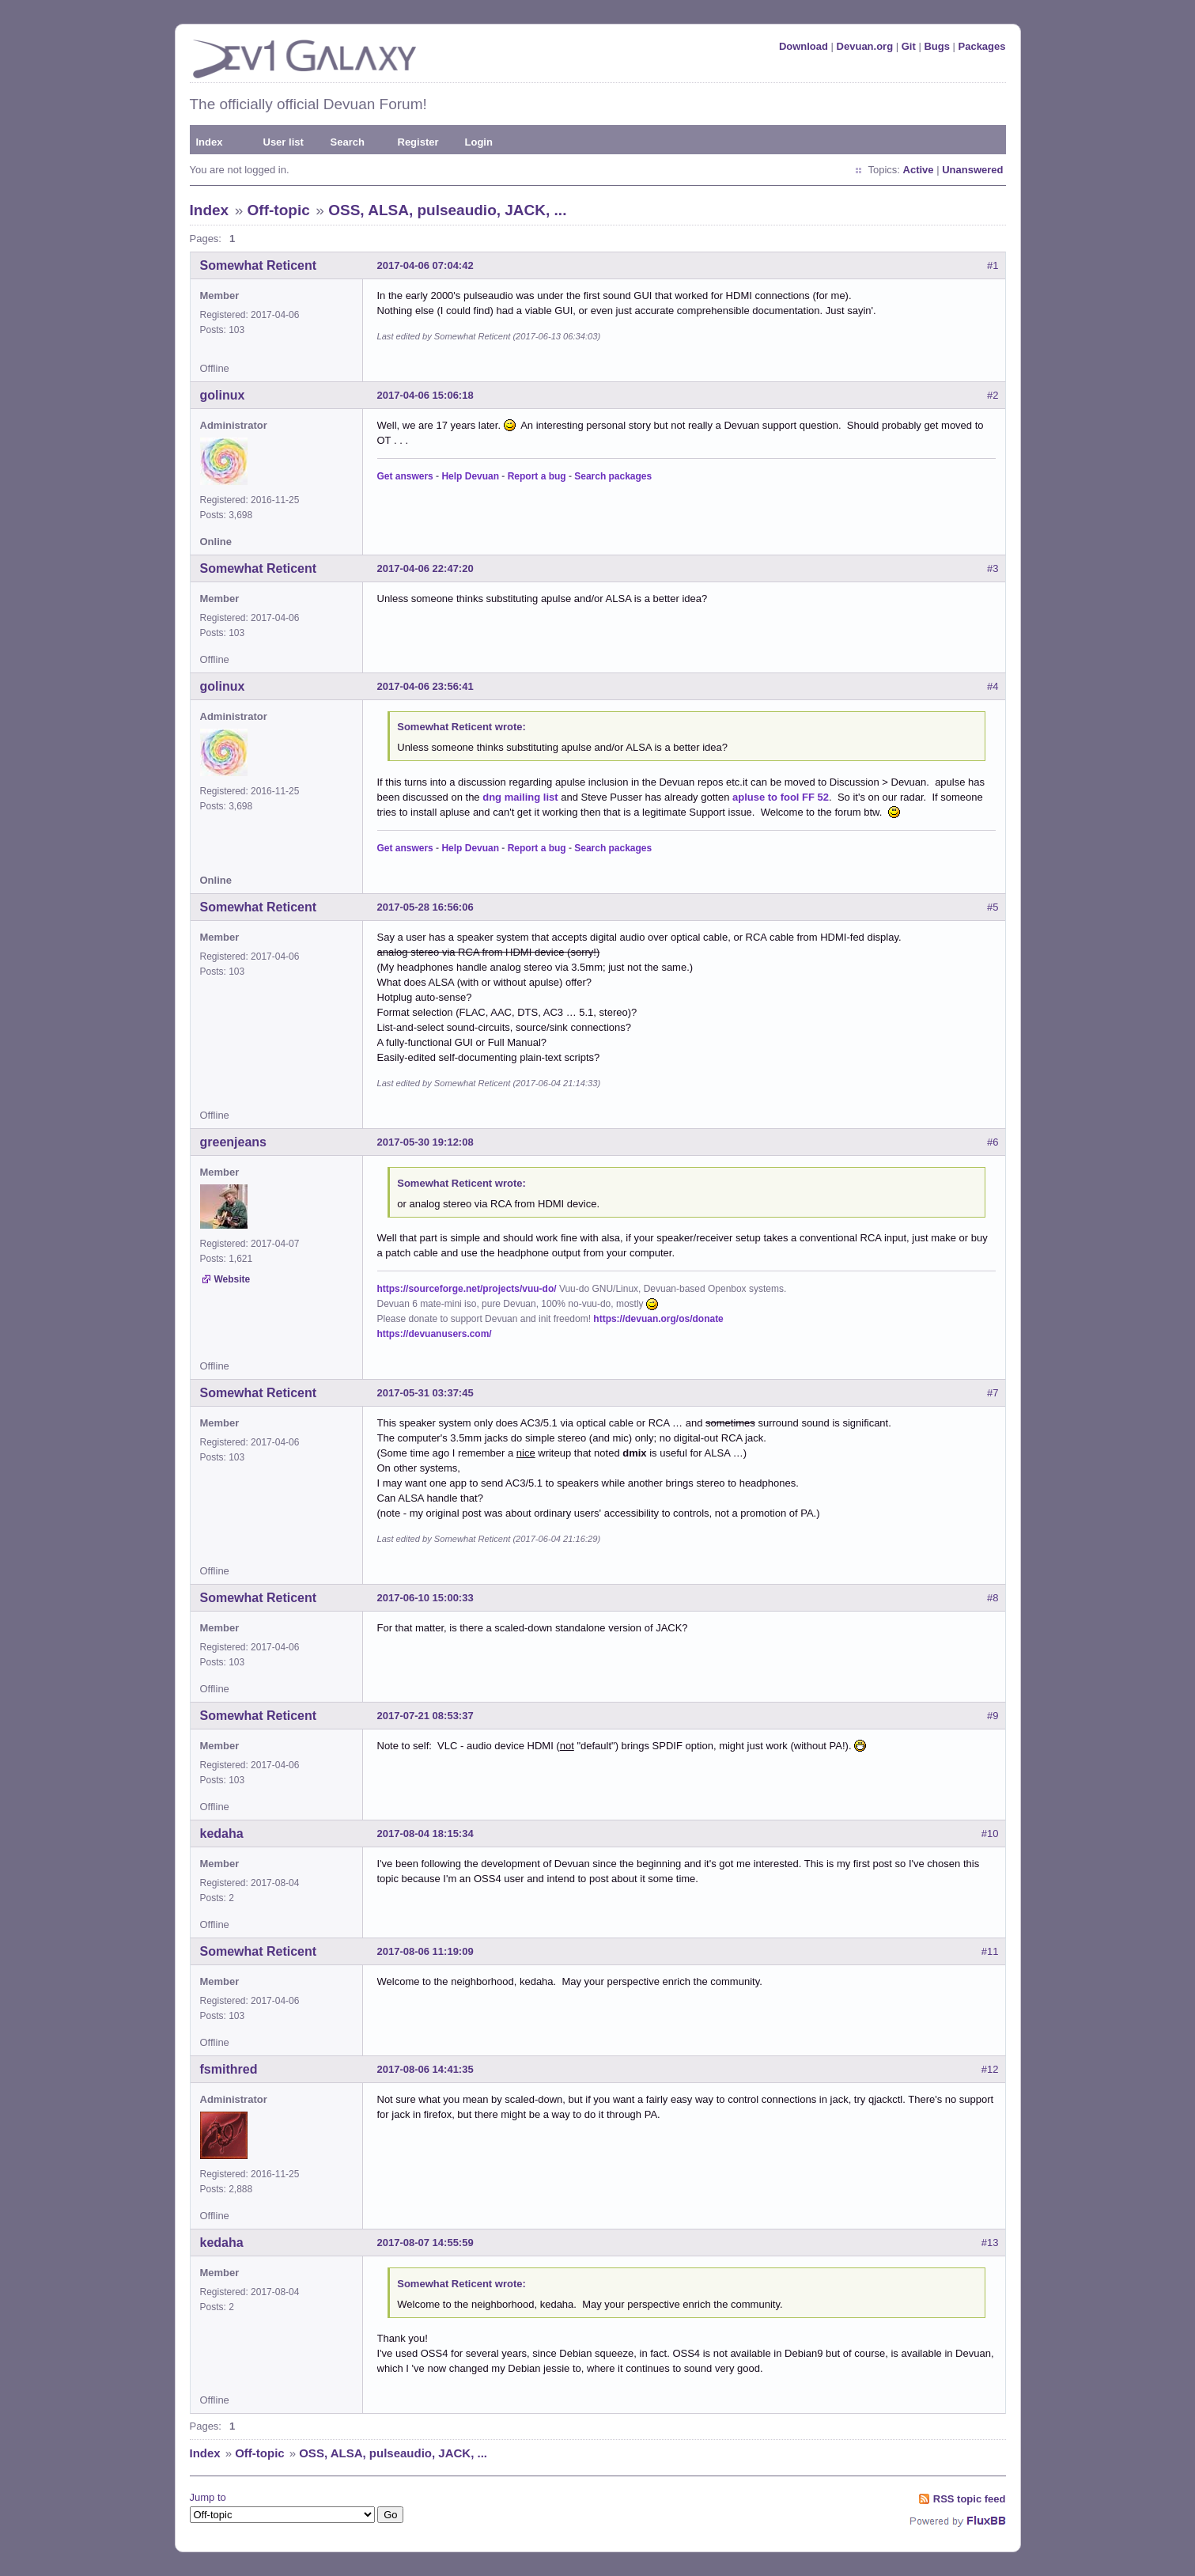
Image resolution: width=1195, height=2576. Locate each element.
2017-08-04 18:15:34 (425, 1833)
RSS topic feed (969, 2499)
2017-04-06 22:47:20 (425, 568)
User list (283, 142)
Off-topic (279, 210)
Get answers (405, 476)
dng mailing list (520, 797)
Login (479, 142)
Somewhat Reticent (258, 265)
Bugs (937, 46)
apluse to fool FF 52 (780, 797)
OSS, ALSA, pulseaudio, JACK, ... (447, 210)
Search (348, 142)
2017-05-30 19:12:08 (425, 1142)
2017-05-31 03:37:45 (425, 1393)
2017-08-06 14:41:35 (425, 2069)
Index (209, 142)
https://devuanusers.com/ (434, 1333)
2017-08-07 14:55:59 (425, 2242)
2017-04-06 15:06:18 (425, 395)
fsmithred (229, 2069)
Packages (982, 46)
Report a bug (537, 476)
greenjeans (233, 1142)
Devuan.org (865, 46)
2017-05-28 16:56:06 (425, 907)
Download (803, 46)
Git (909, 46)
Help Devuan (470, 476)
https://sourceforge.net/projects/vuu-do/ (467, 1288)
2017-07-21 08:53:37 (425, 1716)
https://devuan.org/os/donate (658, 1318)
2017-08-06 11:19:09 (425, 1951)
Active (918, 170)
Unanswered (972, 170)
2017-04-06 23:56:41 (425, 686)
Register (418, 142)
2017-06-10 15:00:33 (425, 1598)
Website (232, 1279)
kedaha (222, 1833)
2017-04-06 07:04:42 (425, 265)
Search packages (613, 476)
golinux (222, 395)
